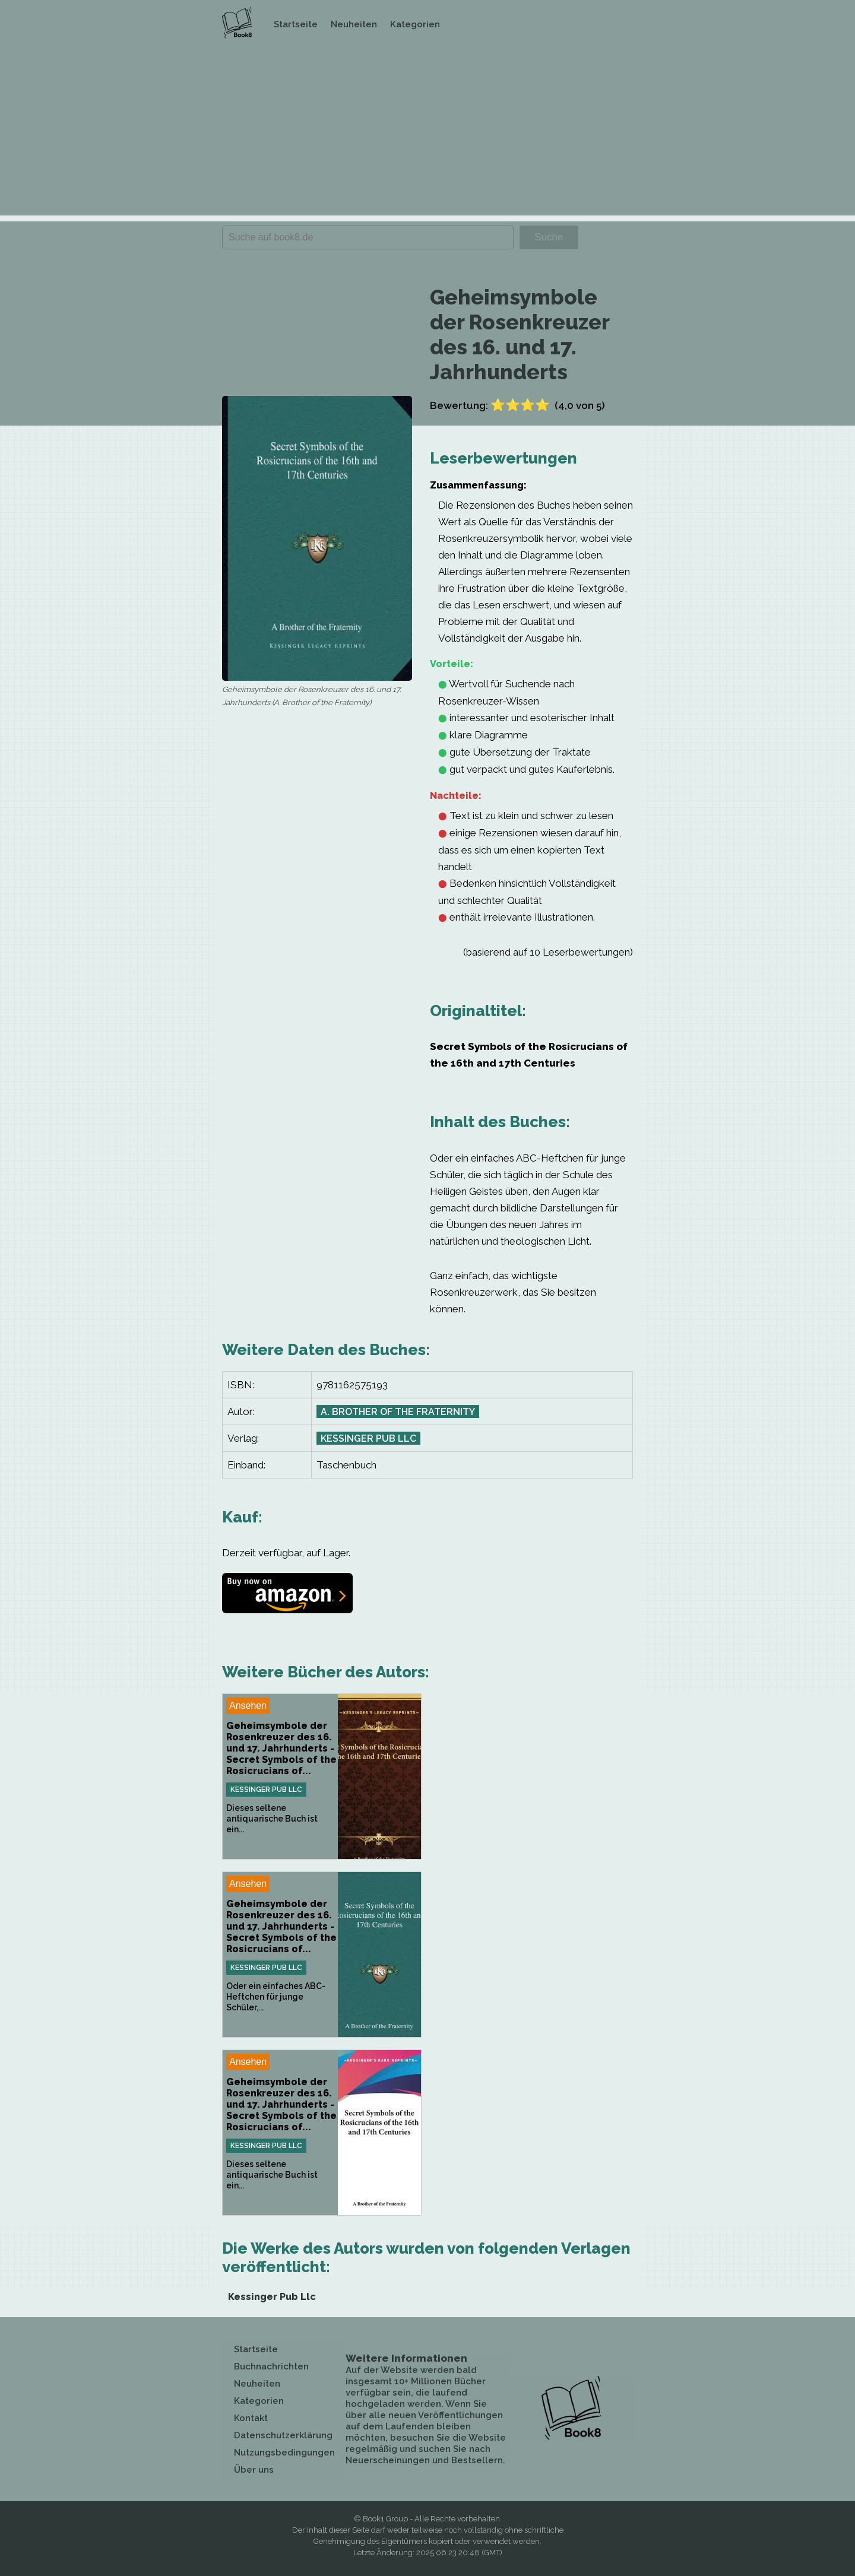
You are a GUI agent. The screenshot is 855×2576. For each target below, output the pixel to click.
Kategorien (415, 24)
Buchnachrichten (271, 2366)
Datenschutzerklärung (283, 2435)
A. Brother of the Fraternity (398, 1411)
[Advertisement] (427, 132)
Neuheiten (354, 24)
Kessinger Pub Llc (368, 1438)
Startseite (296, 24)
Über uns (254, 2469)
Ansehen (248, 1706)
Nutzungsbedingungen (284, 2452)
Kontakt (251, 2418)
